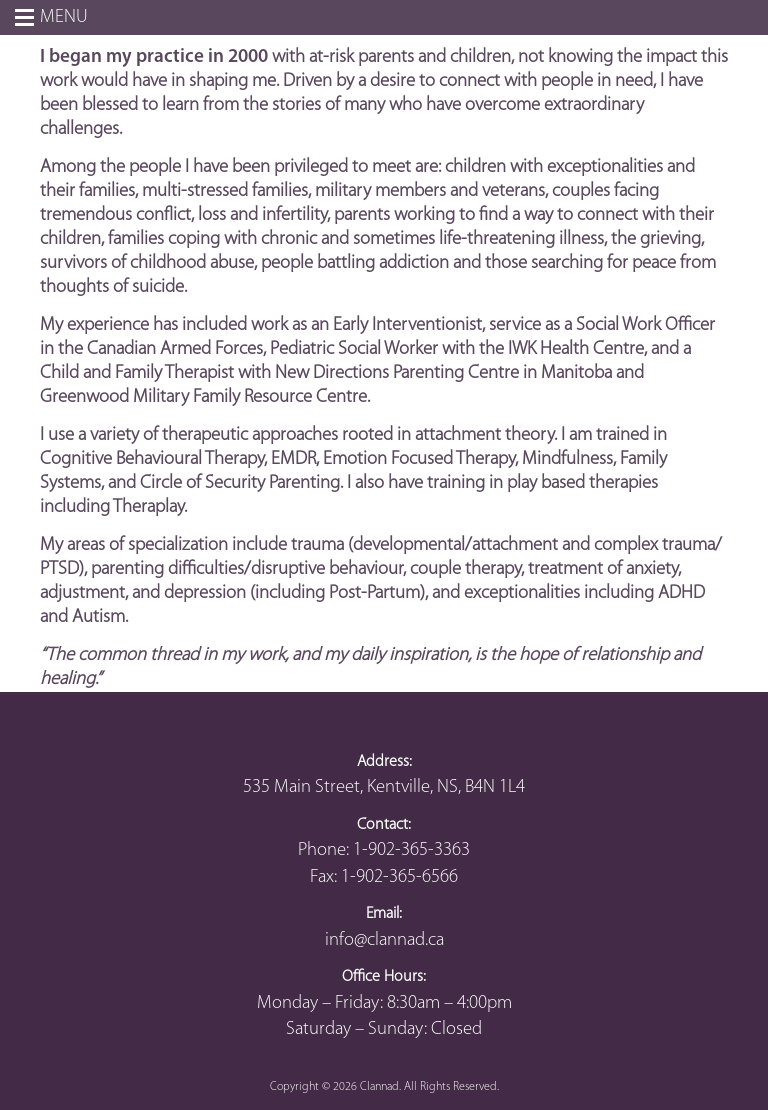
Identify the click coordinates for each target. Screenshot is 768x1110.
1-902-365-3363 (411, 850)
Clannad (379, 1087)
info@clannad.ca (384, 940)
